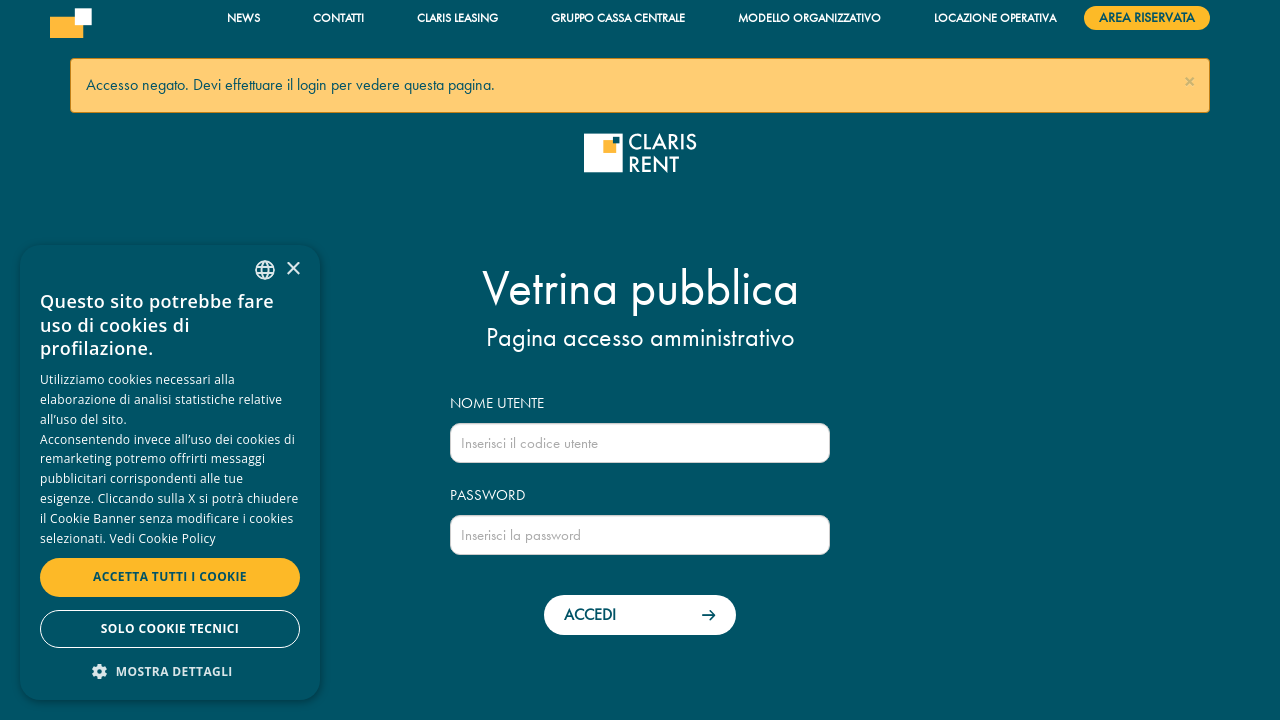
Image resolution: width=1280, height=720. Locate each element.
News (243, 17)
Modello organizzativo (809, 17)
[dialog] (170, 472)
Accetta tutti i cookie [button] (170, 576)
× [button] (292, 269)
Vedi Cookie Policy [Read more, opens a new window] (163, 538)
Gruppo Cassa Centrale (618, 17)
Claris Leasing (457, 17)
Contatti (338, 17)
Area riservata (1147, 17)
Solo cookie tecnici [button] (170, 628)
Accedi (590, 614)
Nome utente (497, 403)
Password (487, 495)
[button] (1189, 82)
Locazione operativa (995, 17)
